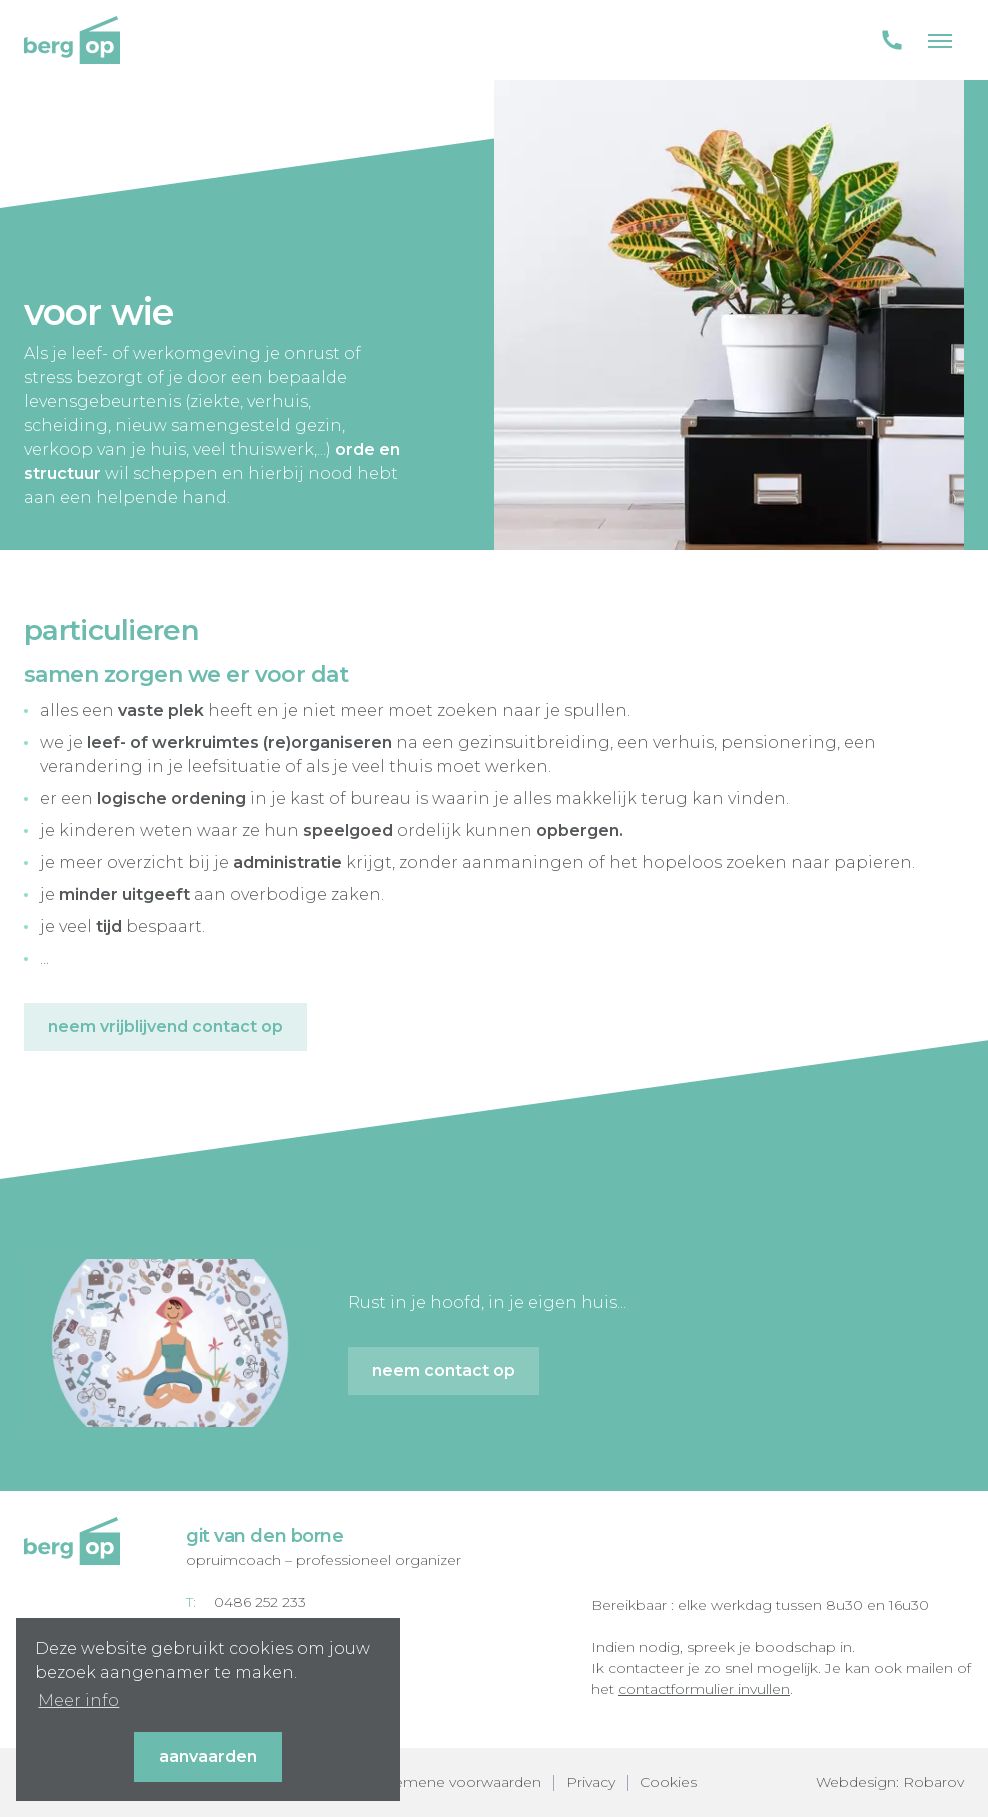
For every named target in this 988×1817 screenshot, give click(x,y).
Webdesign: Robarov (890, 1782)
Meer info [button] (78, 1700)
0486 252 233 (260, 1602)
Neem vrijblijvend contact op (165, 1026)
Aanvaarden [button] (208, 1756)
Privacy (590, 1782)
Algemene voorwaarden (456, 1782)
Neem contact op (443, 1370)
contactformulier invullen (704, 1689)
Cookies (668, 1782)
